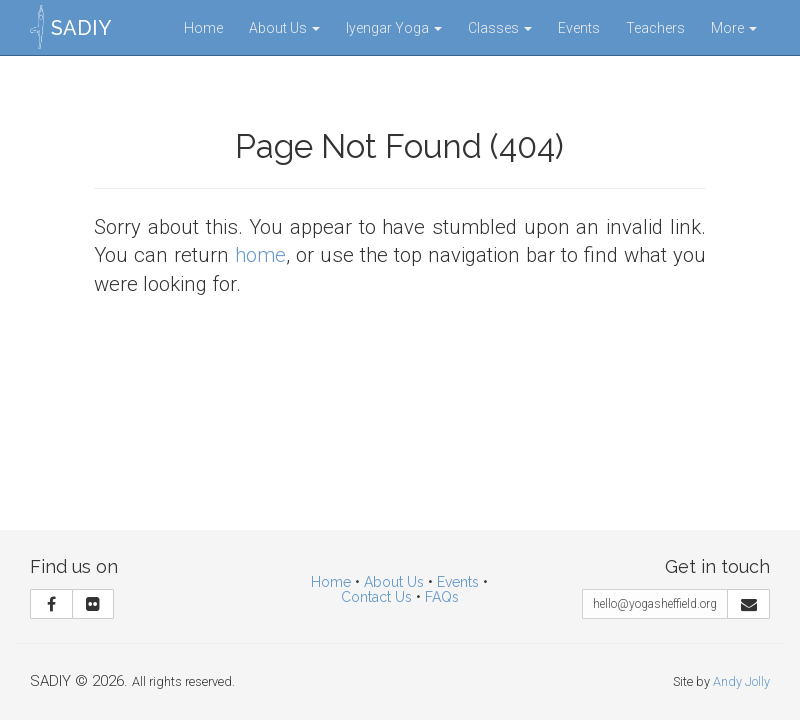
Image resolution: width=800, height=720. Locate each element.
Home (203, 28)
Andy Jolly (741, 681)
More (734, 28)
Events (579, 28)
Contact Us (376, 597)
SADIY (81, 28)
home (260, 255)
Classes (500, 28)
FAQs (442, 597)
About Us (284, 28)
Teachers (655, 28)
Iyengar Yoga (394, 28)
